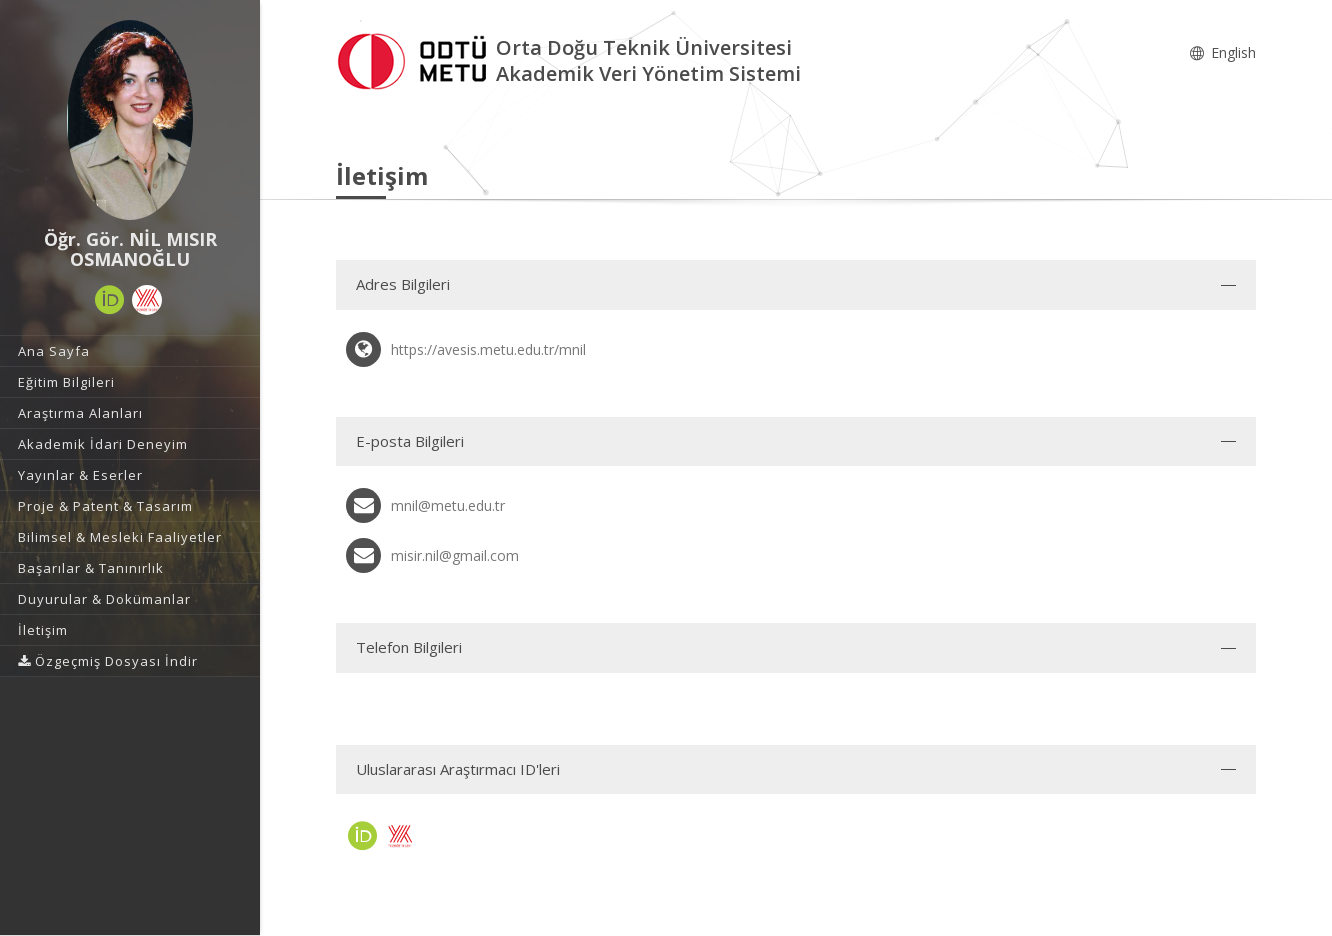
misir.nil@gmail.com (455, 555)
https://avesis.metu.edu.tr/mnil (488, 349)
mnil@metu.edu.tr (448, 505)
